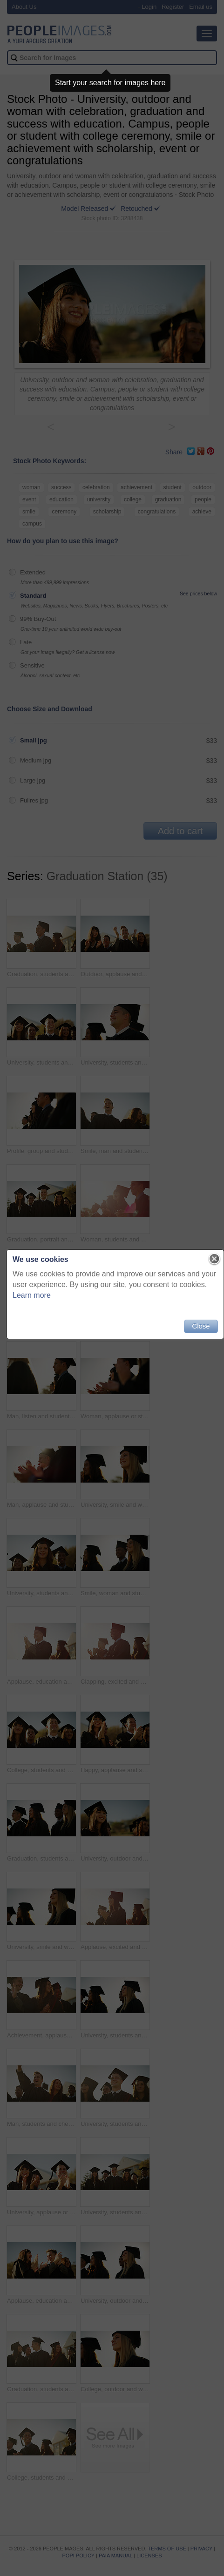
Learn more (32, 1295)
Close (201, 1326)
